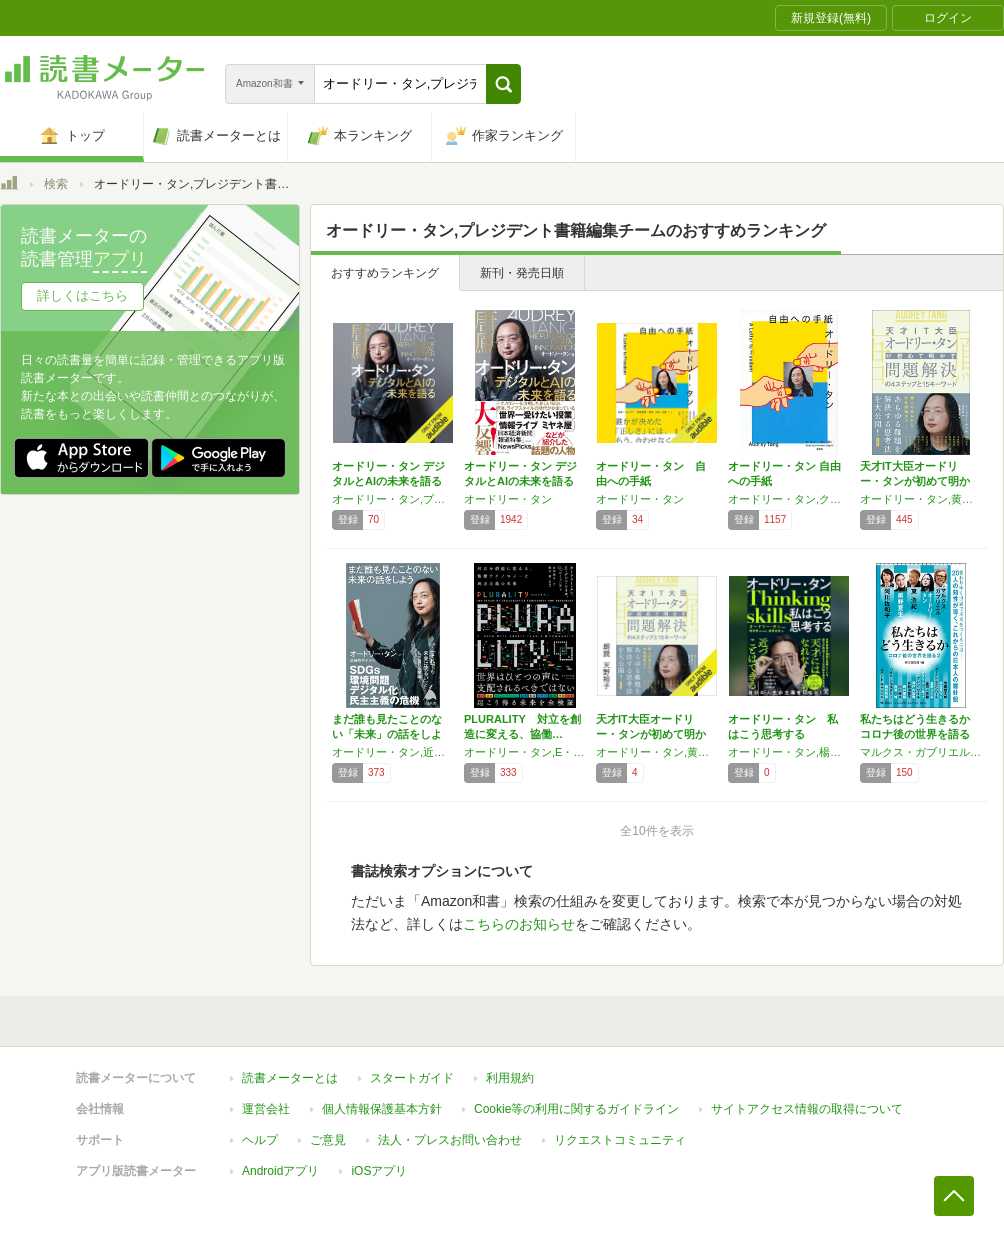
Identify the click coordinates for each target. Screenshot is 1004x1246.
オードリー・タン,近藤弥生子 (393, 752)
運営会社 (266, 1109)
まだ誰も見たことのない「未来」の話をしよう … (387, 734)
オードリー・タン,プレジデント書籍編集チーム (393, 499)
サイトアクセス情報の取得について (807, 1109)
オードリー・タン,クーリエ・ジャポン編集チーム (789, 499)
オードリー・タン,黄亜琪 (921, 499)
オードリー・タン (508, 499)
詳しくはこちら (82, 295)
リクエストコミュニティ (620, 1140)
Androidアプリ (280, 1171)
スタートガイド (412, 1078)
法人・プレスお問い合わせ (450, 1140)
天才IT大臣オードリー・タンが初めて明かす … (915, 481)
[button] (503, 84)
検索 (56, 184)
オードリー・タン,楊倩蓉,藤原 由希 (789, 752)
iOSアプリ (379, 1171)
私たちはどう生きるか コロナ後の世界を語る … (915, 734)
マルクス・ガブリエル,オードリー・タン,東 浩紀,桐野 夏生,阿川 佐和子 (921, 752)
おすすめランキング (385, 273)
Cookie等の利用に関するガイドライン (576, 1109)
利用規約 (510, 1078)
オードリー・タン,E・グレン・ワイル (525, 752)
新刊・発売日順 (522, 273)
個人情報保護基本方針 (382, 1109)
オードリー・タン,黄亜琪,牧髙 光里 (657, 752)
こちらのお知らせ (519, 924)
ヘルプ (260, 1140)
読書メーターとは (290, 1078)
